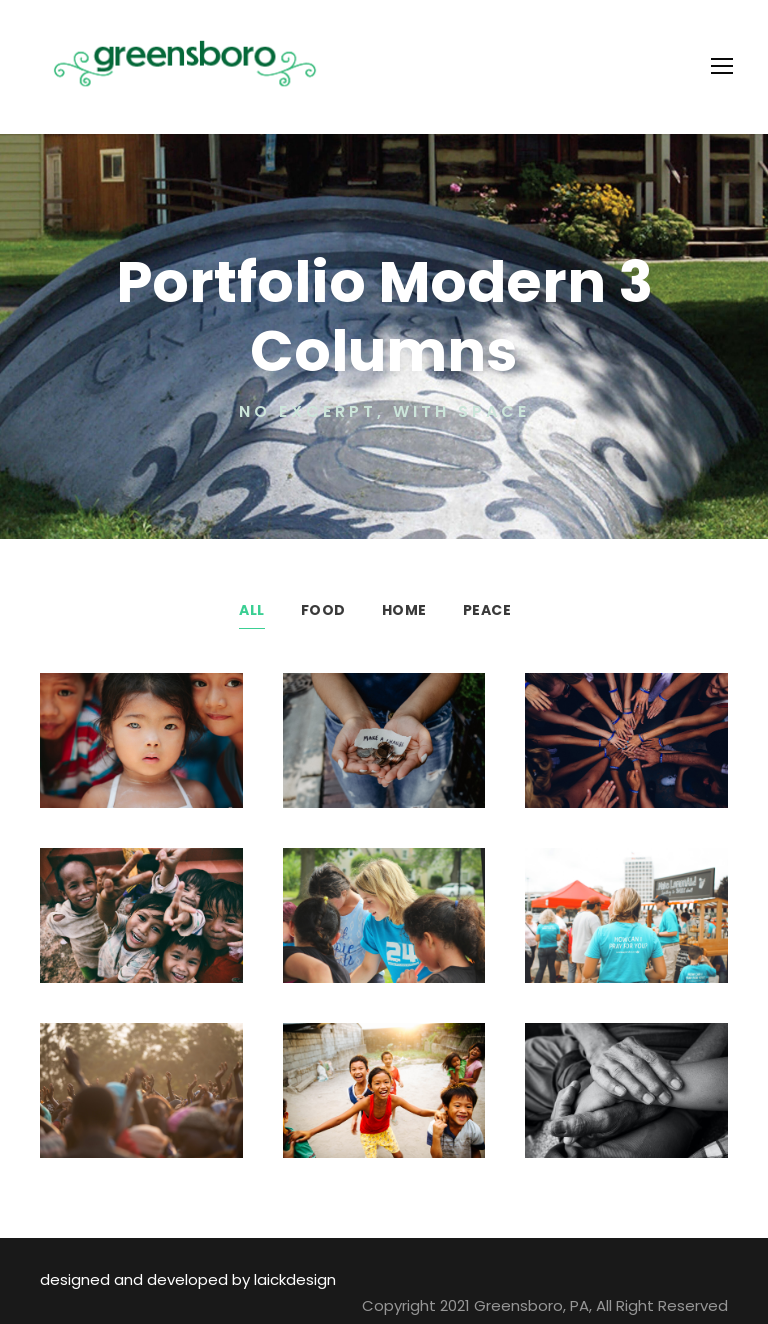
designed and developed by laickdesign (171, 1279)
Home (403, 610)
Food (324, 610)
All (252, 610)
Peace (486, 610)
